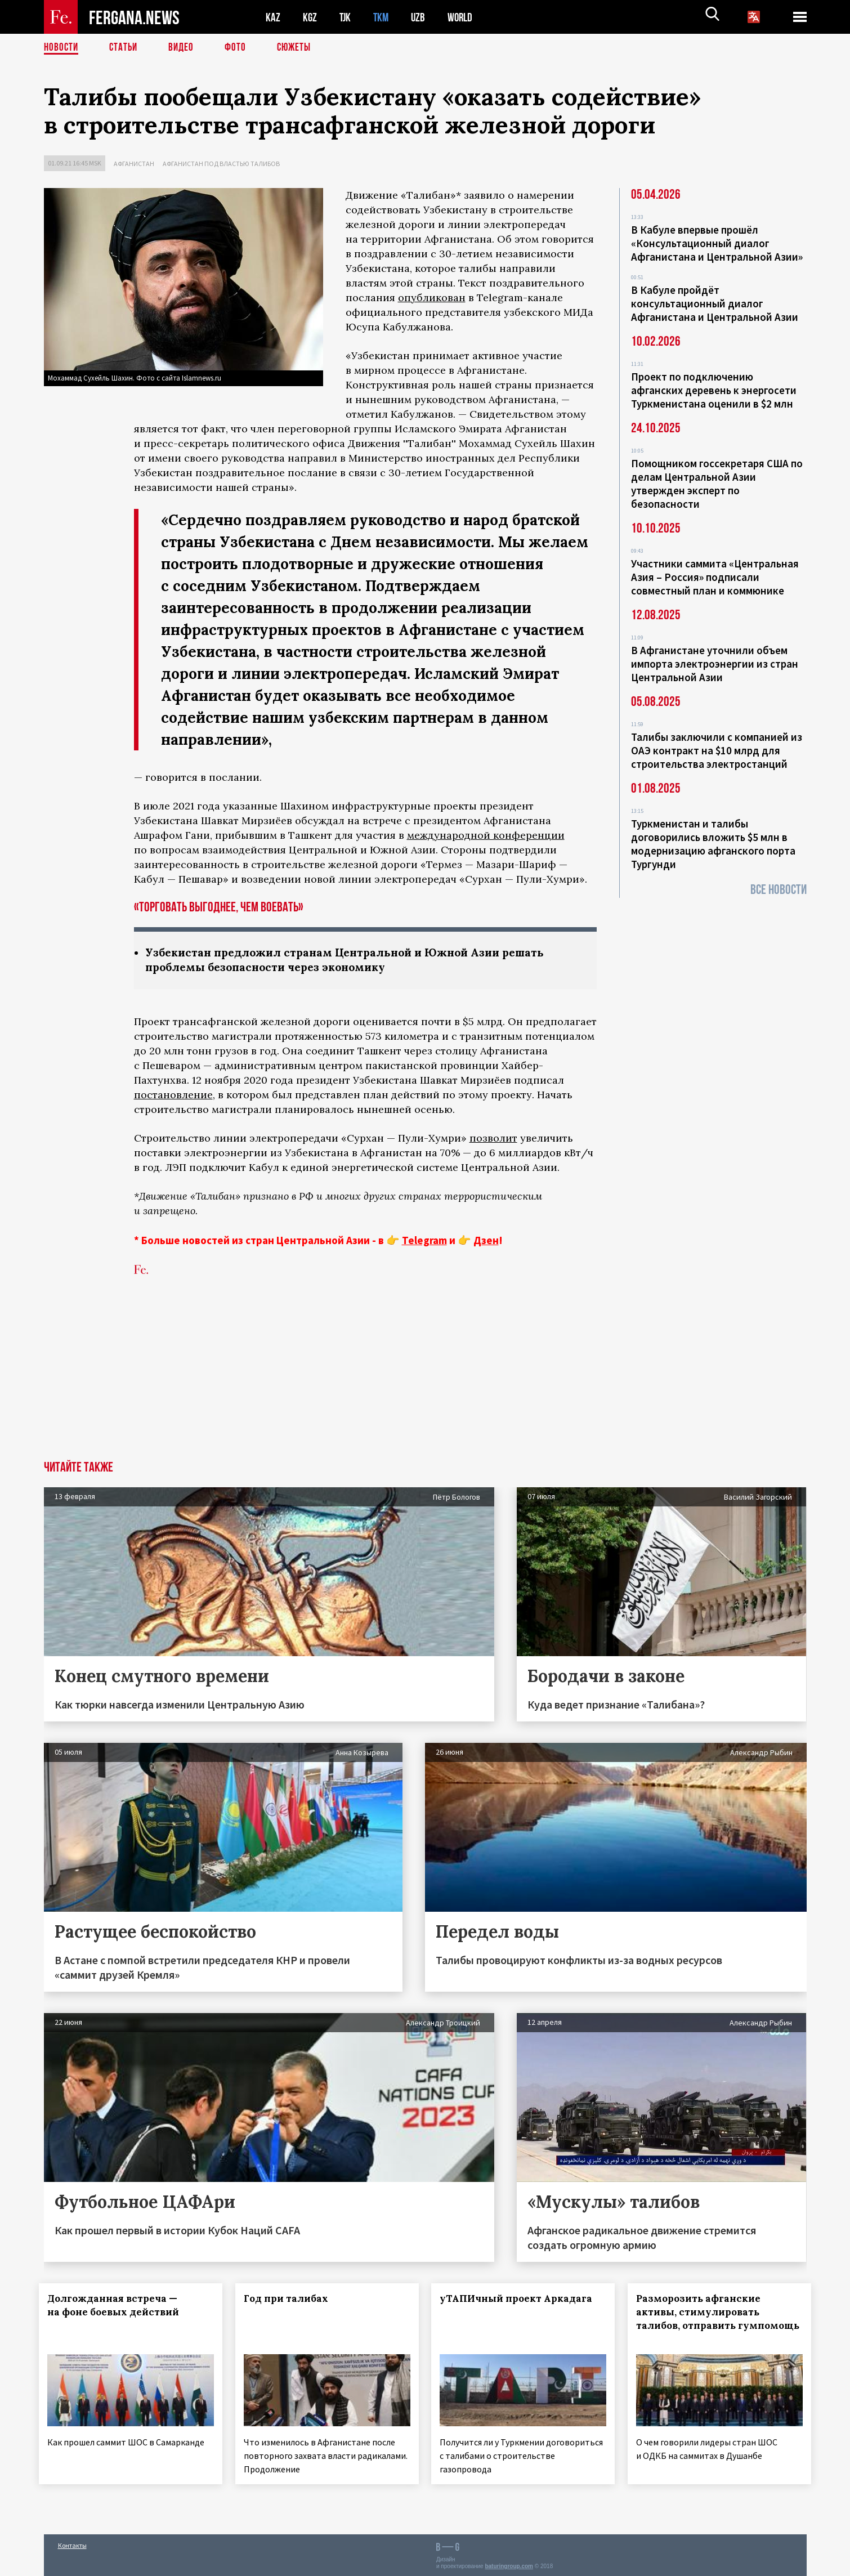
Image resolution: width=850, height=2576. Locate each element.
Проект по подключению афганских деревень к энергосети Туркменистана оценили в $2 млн (714, 390)
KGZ (310, 17)
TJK (346, 17)
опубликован (432, 297)
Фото (240, 47)
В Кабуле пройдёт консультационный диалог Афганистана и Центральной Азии (714, 303)
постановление (173, 1095)
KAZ (273, 17)
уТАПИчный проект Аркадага (521, 2299)
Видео (185, 47)
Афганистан (134, 163)
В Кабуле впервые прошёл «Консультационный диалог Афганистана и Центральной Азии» (717, 243)
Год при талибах (290, 2299)
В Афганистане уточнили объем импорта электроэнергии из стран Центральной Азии (714, 663)
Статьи (126, 47)
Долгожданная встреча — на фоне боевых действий (118, 2306)
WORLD (464, 17)
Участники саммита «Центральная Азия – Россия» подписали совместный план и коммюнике (715, 577)
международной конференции (486, 835)
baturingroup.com (509, 2564)
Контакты (72, 2543)
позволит (493, 1139)
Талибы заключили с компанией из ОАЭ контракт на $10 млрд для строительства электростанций (716, 750)
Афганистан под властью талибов (221, 163)
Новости (62, 47)
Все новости (778, 890)
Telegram (424, 1241)
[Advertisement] (425, 1377)
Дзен (486, 1241)
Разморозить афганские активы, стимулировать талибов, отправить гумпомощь (703, 2319)
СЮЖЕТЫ (300, 47)
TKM (383, 17)
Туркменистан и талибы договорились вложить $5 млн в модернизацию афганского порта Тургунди (713, 844)
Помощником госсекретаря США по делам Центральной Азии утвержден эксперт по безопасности (717, 484)
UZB (421, 17)
